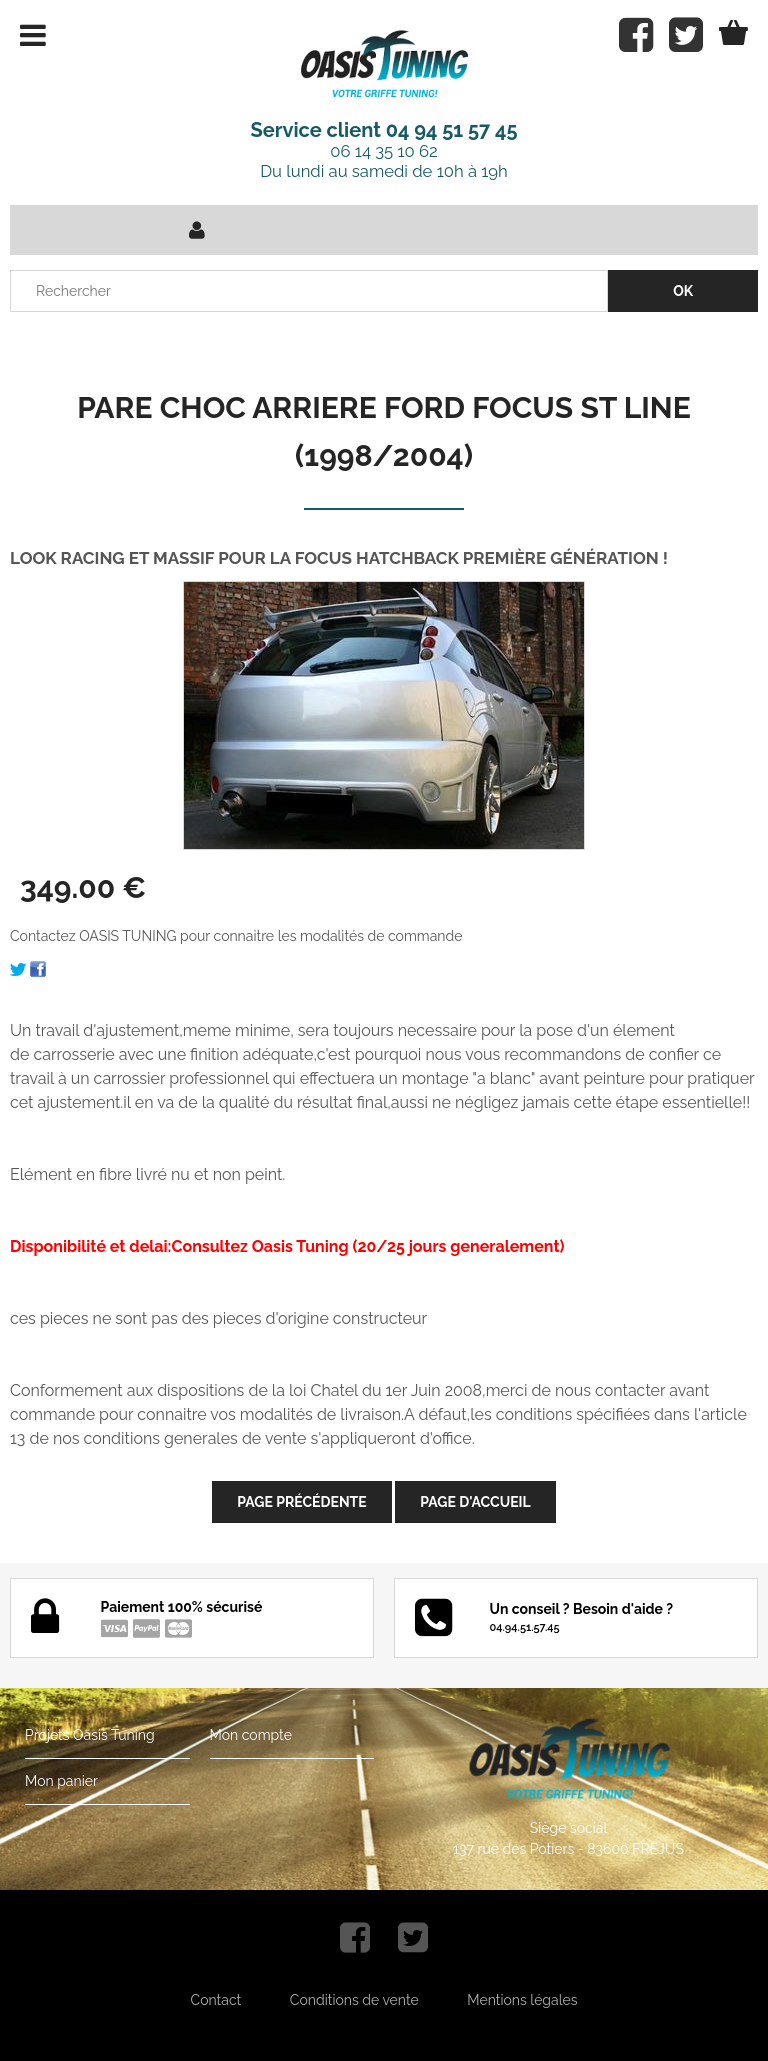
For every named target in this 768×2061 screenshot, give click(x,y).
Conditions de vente (354, 2000)
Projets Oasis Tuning (90, 1735)
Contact (216, 2000)
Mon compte (251, 1735)
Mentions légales (522, 2000)
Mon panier (61, 1781)
